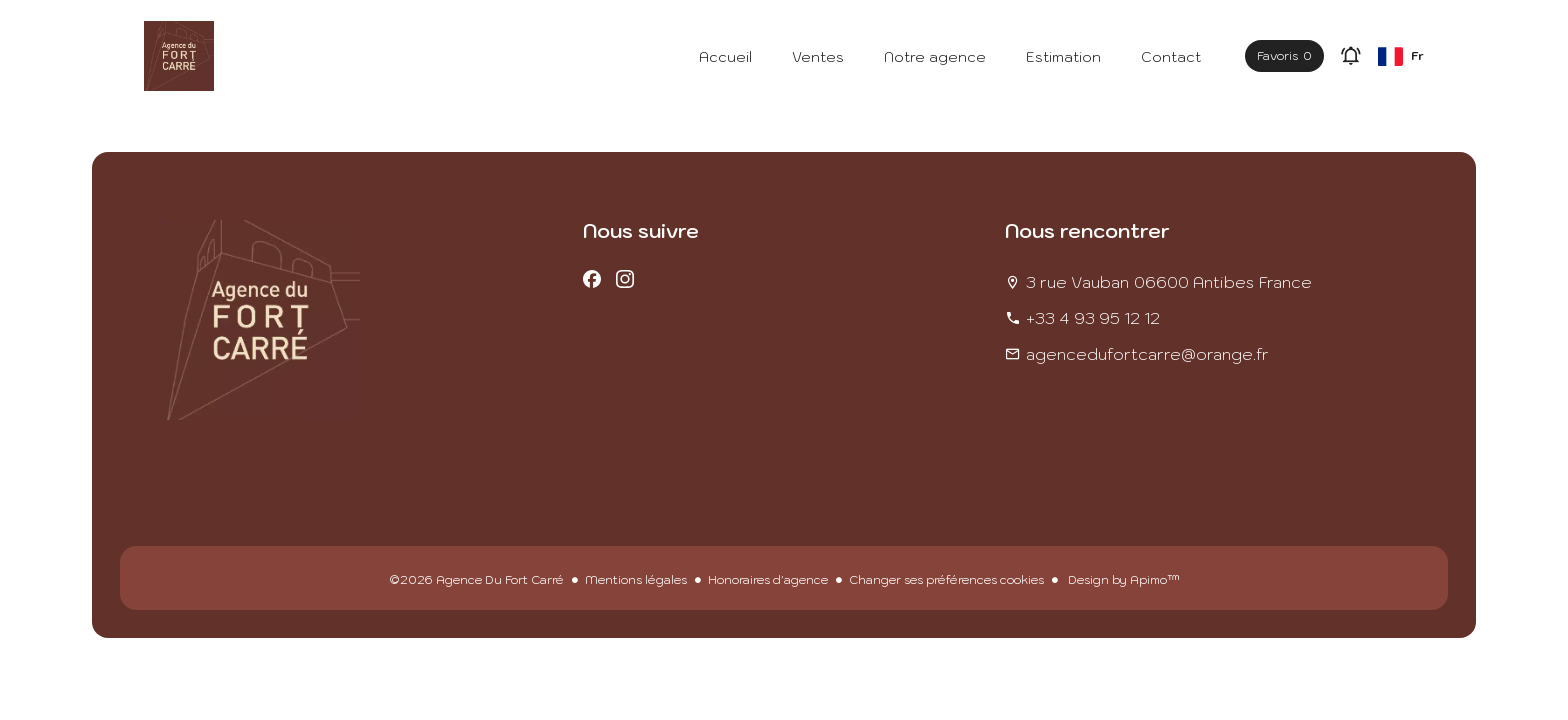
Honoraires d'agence (768, 579)
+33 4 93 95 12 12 (1093, 318)
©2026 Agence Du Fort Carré (476, 579)
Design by (1122, 579)
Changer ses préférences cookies (946, 579)
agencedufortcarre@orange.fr (1147, 354)
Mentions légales (636, 579)
